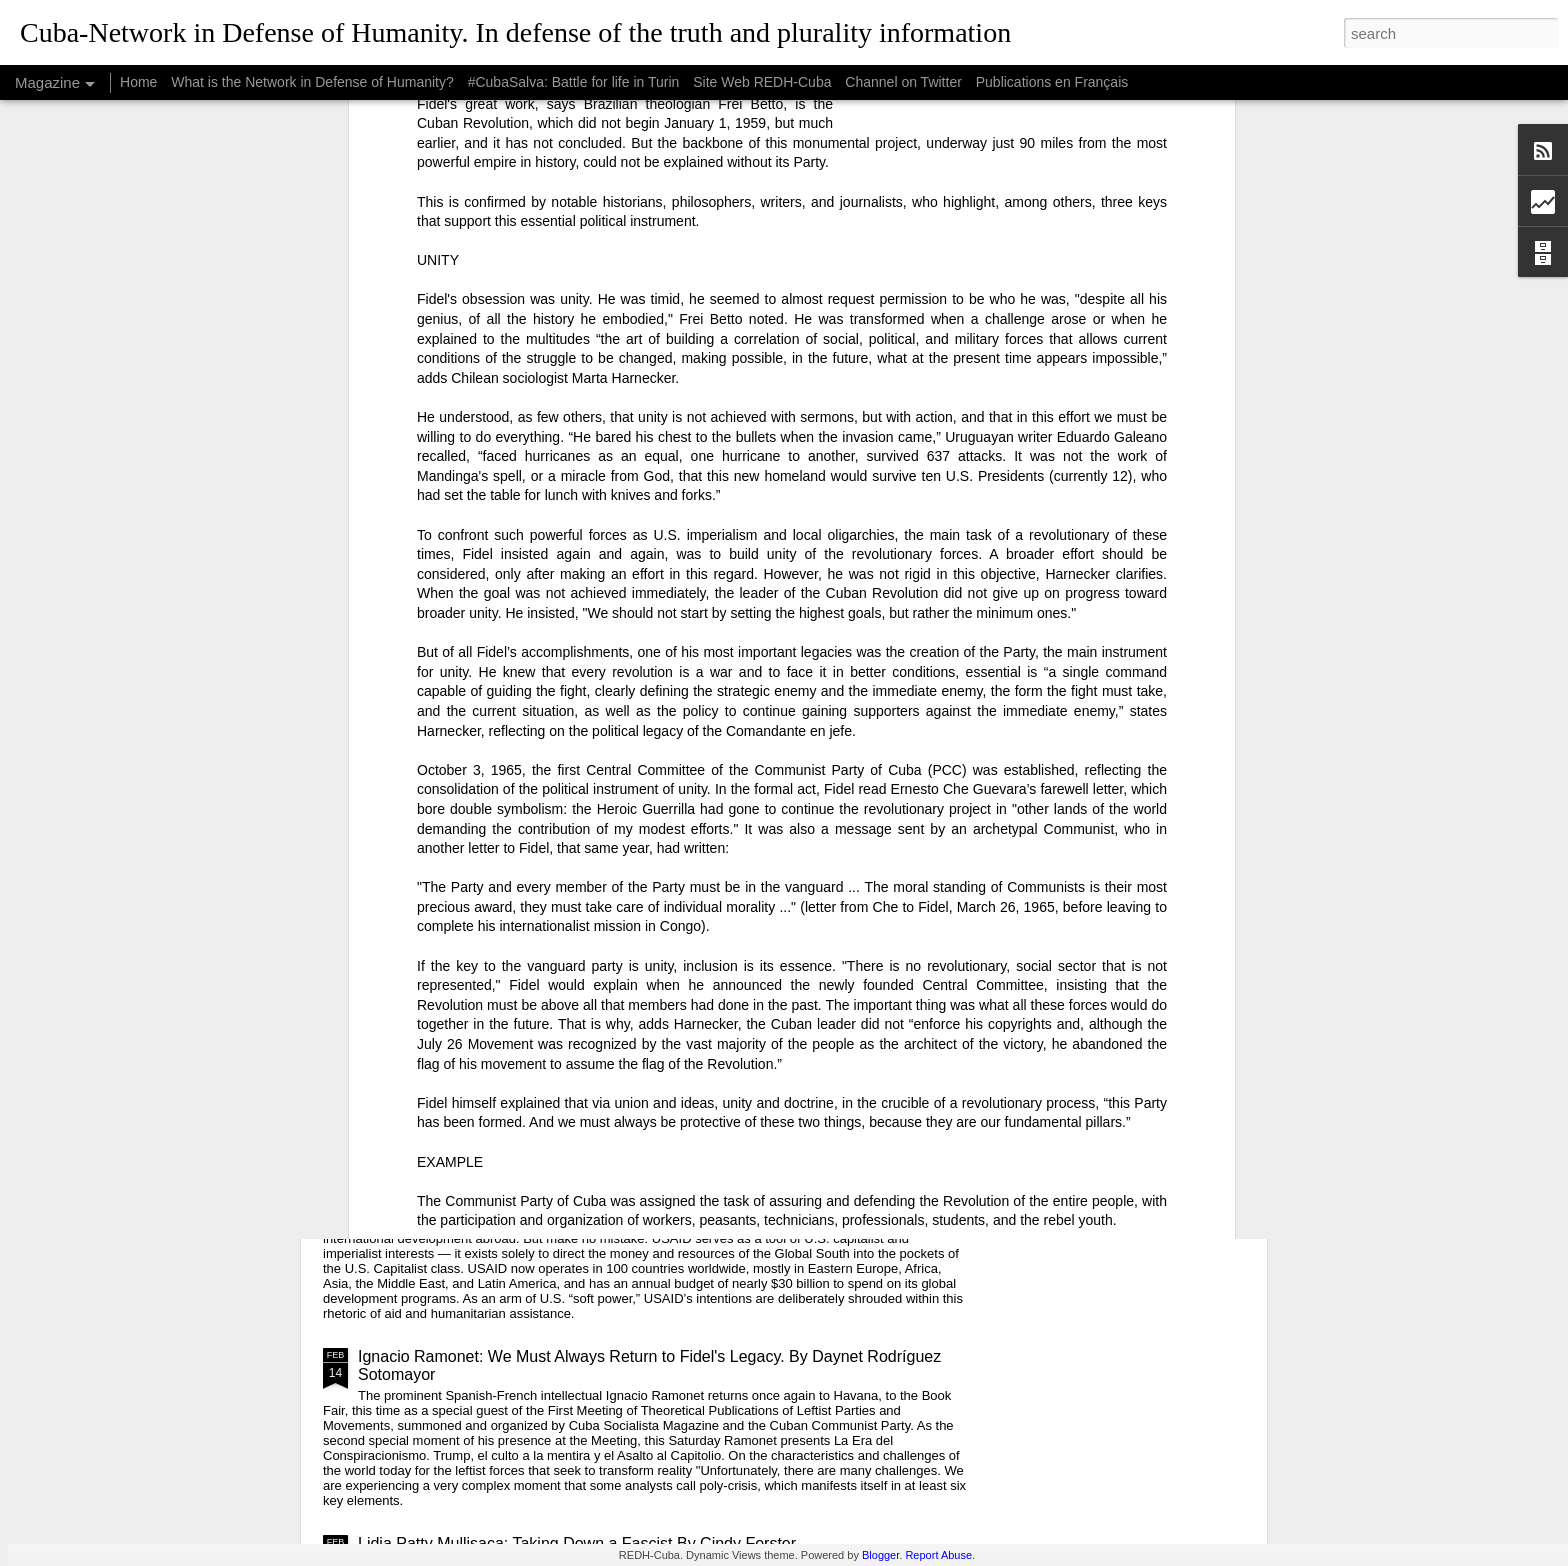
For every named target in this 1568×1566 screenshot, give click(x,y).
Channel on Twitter (903, 82)
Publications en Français (1052, 82)
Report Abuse (938, 1555)
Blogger (880, 1555)
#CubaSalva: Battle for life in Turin (574, 82)
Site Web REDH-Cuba (762, 82)
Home (138, 82)
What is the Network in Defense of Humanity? (312, 82)
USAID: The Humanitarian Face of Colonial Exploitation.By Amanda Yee (612, 1187)
